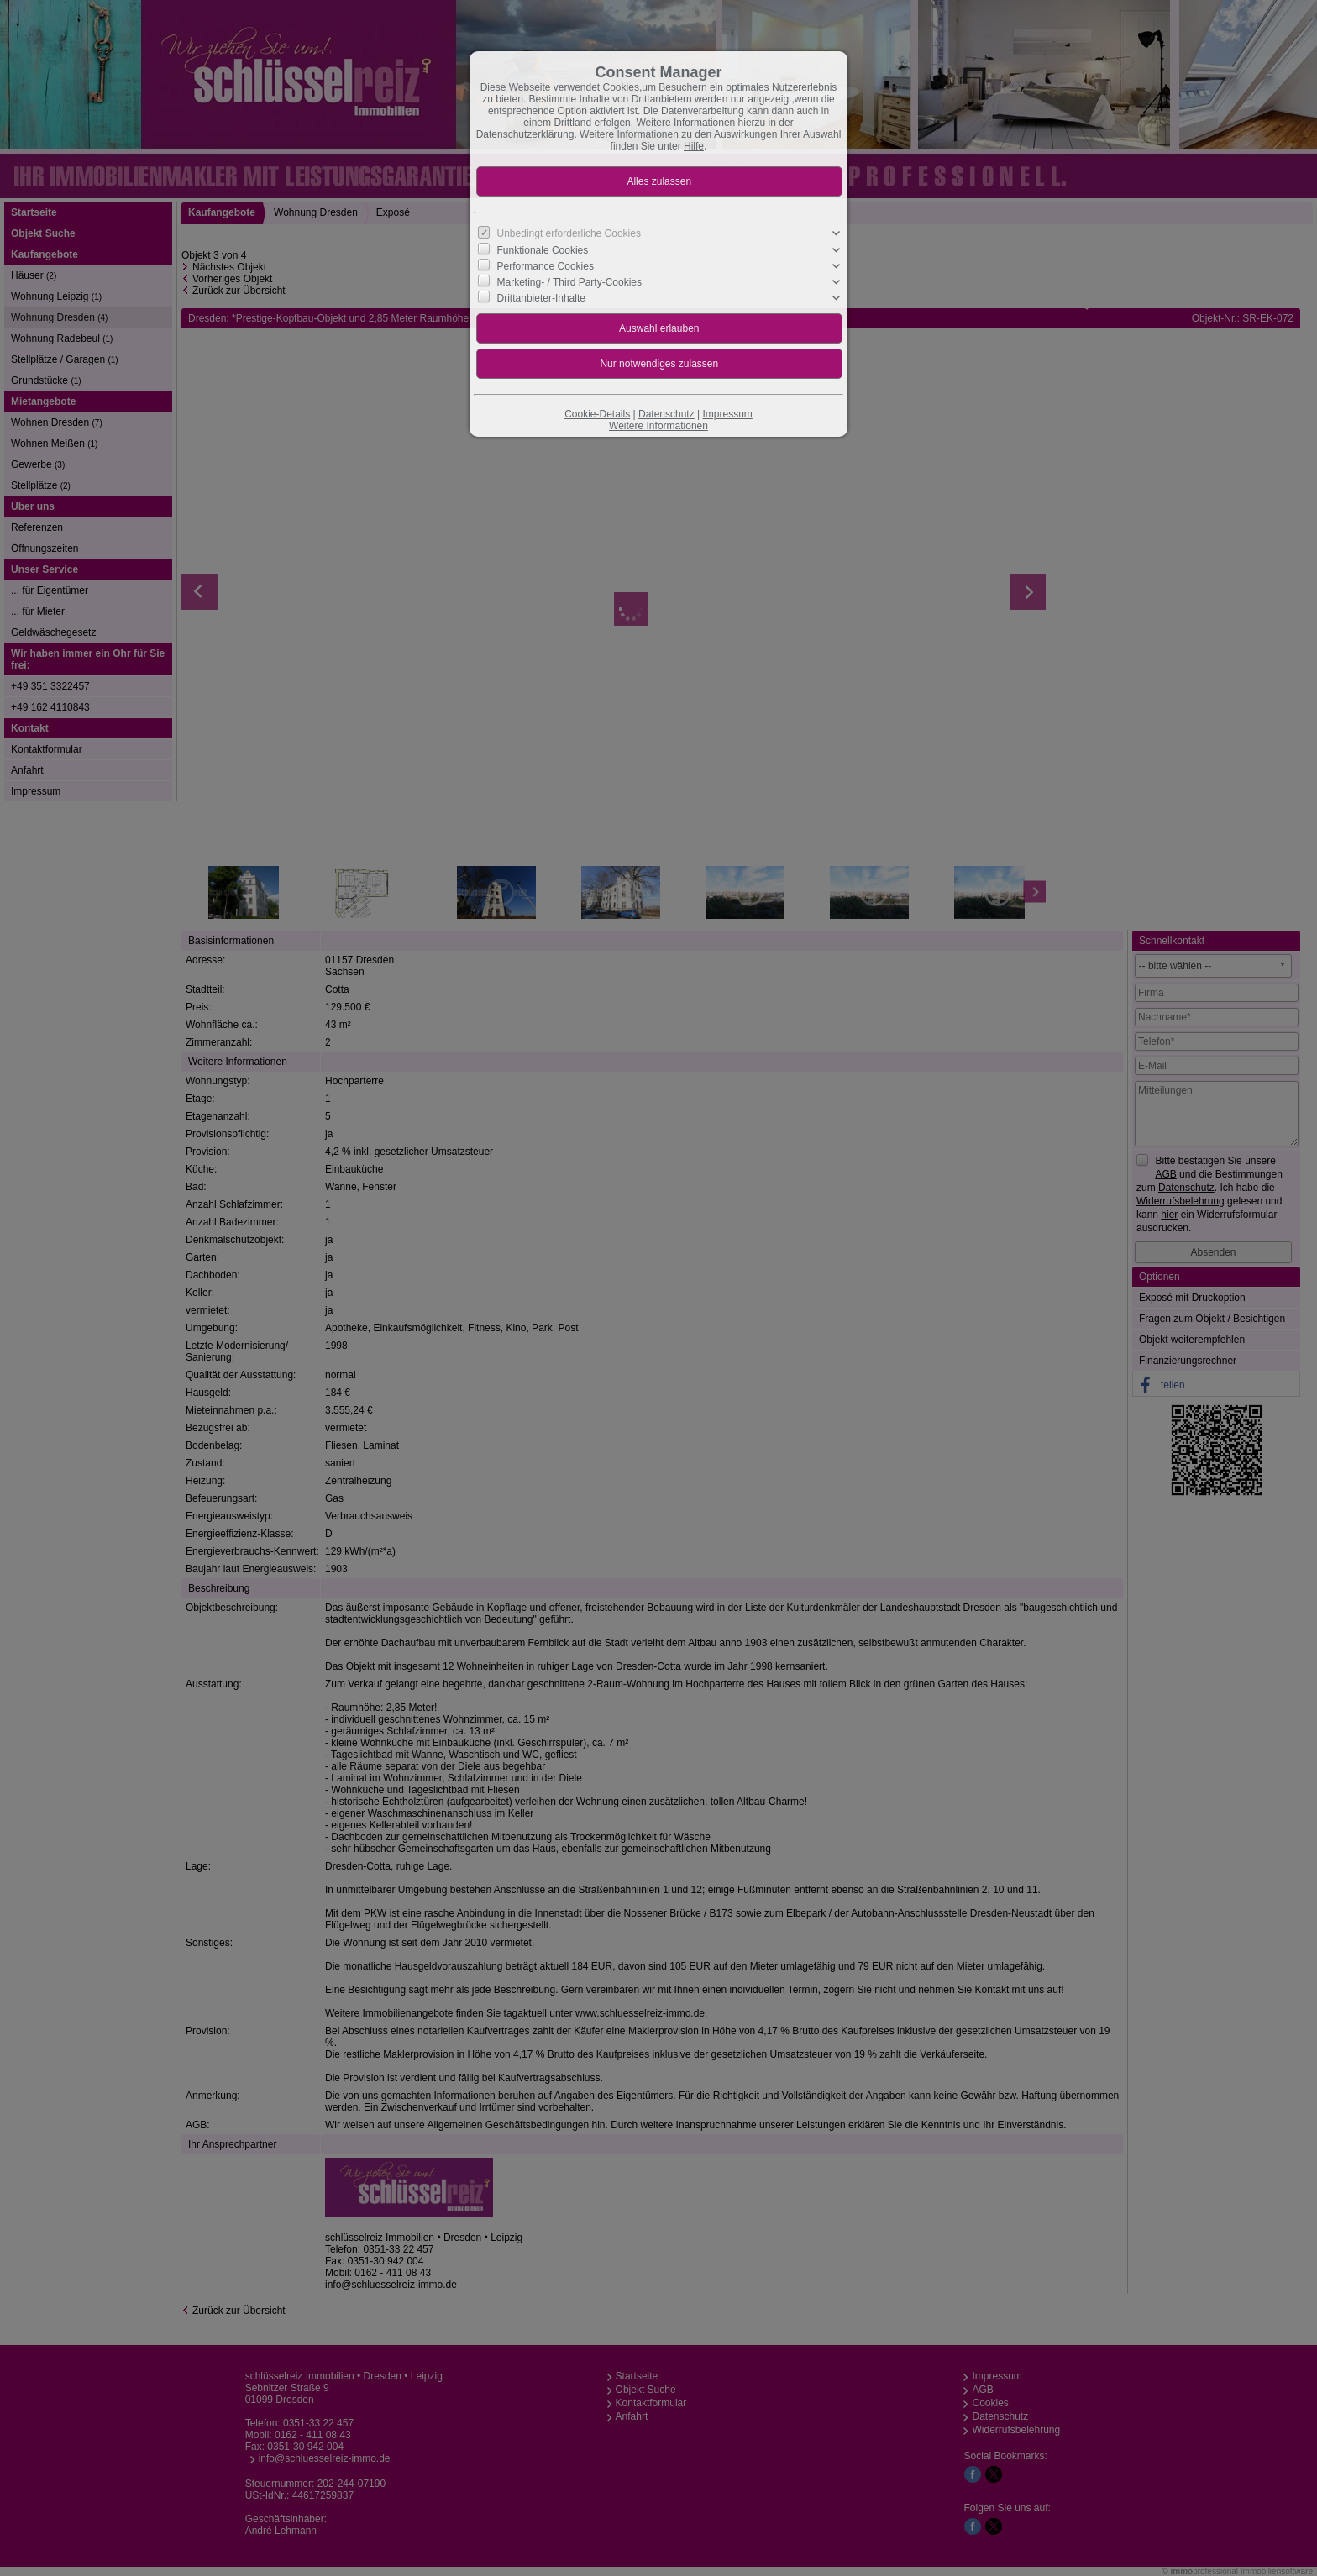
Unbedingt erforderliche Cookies (569, 233)
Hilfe (694, 146)
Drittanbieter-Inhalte (541, 298)
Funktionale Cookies (543, 249)
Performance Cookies (545, 265)
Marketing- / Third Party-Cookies (570, 282)
